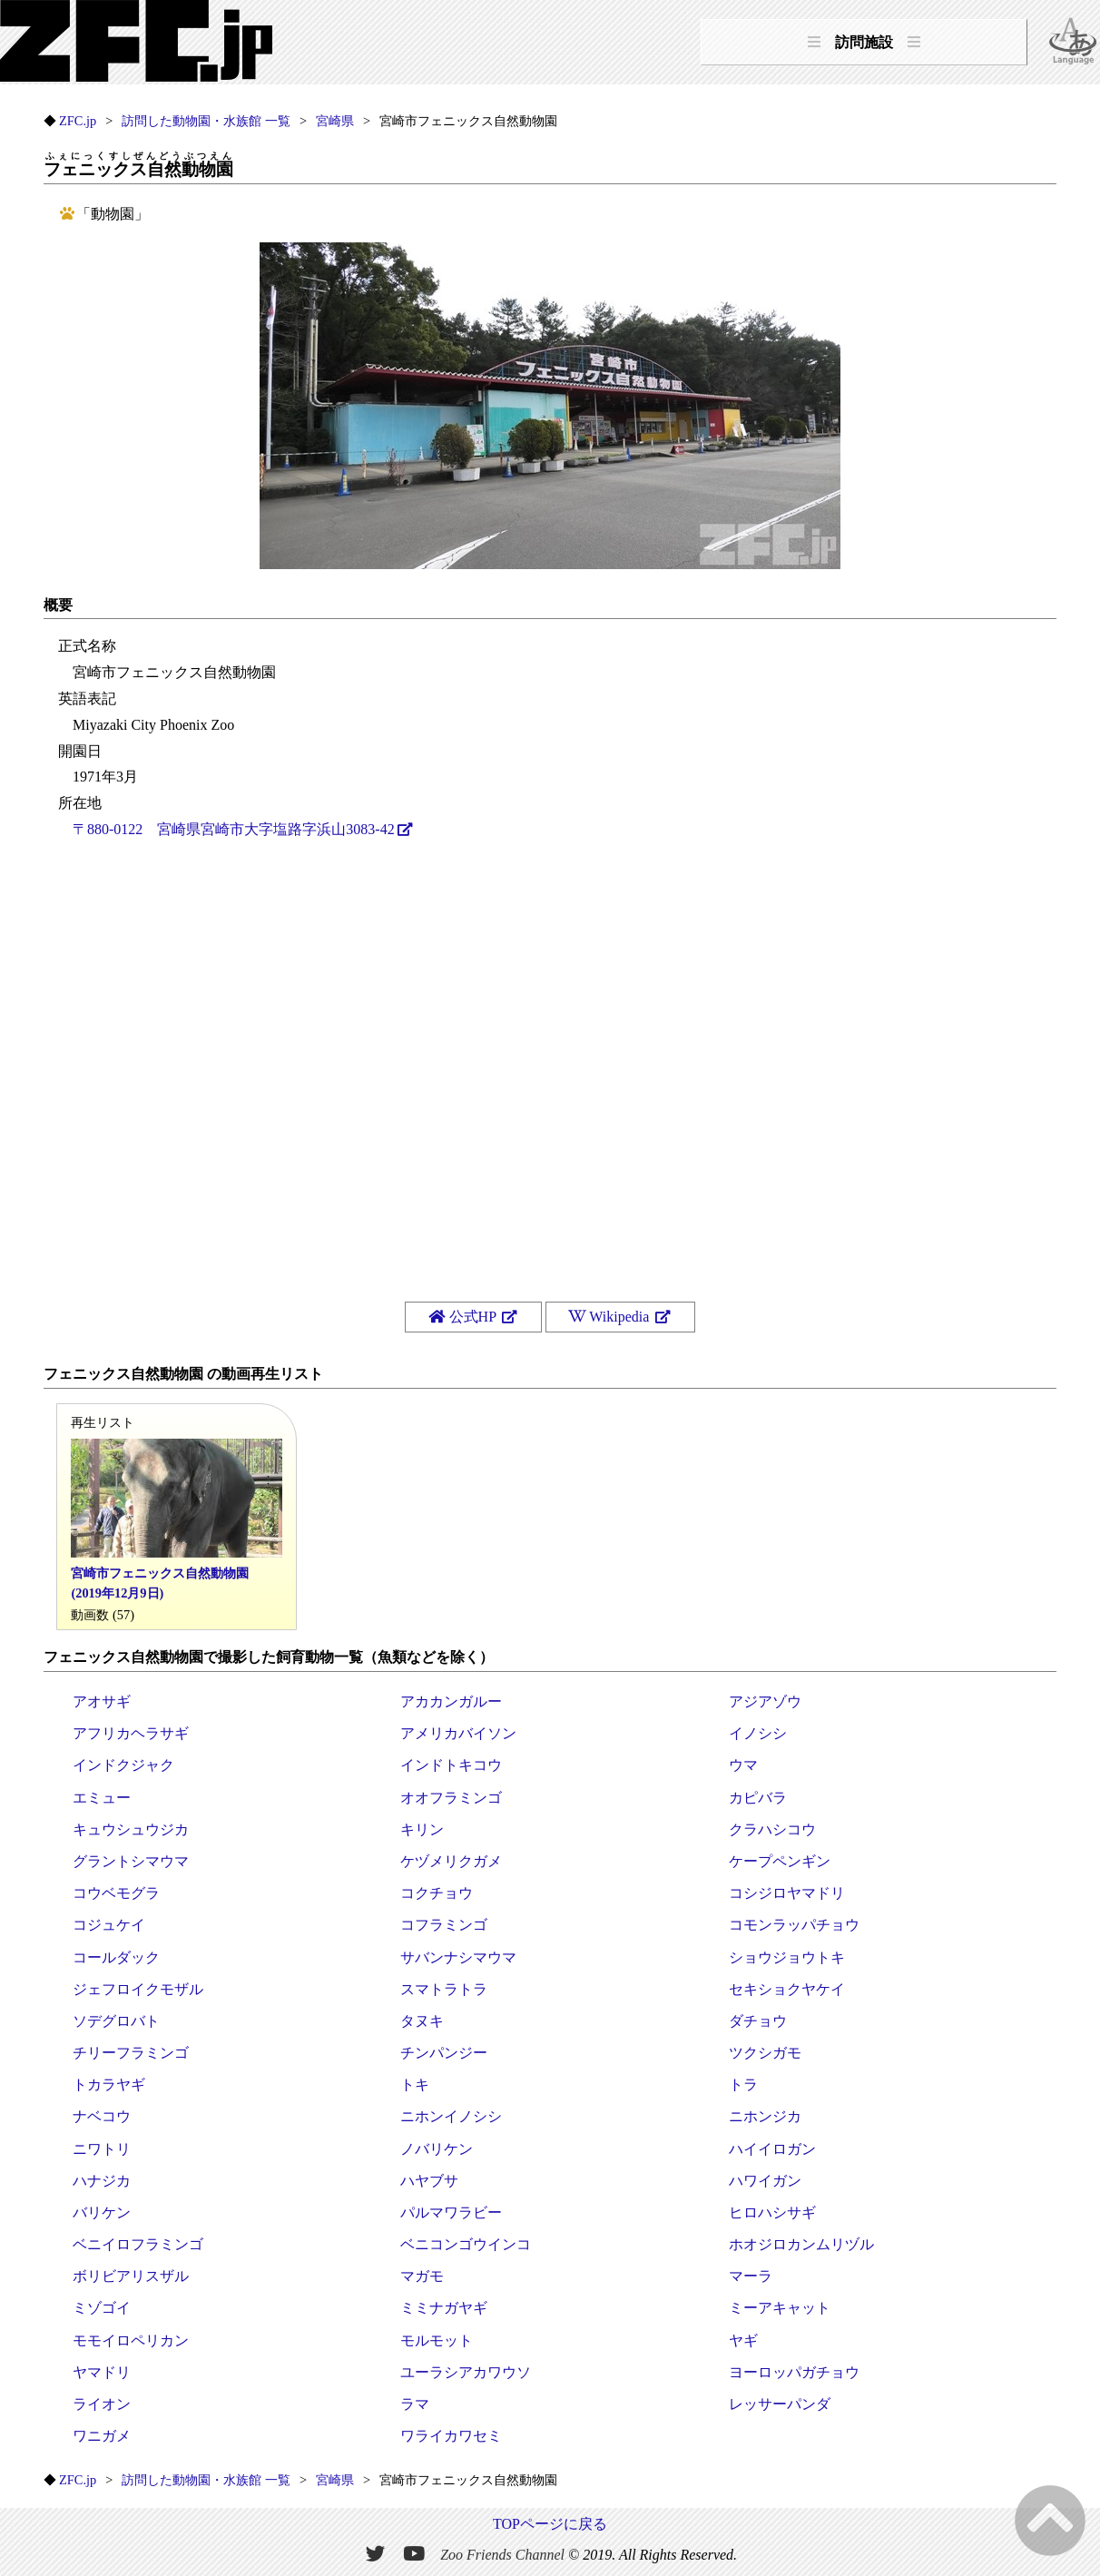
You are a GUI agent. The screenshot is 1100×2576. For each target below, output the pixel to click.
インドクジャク (123, 1765)
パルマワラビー (451, 2212)
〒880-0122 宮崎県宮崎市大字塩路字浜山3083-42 (234, 829)
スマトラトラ (443, 1989)
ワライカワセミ (451, 2435)
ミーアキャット (779, 2307)
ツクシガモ (765, 2052)
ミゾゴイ (102, 2307)
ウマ (743, 1765)
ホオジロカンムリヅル (801, 2244)
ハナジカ (102, 2180)
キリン (422, 1829)
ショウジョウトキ (787, 1957)
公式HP (463, 1316)
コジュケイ (109, 1924)
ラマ (414, 2404)
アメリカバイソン (458, 1733)
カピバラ (758, 1797)
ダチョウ (758, 2021)
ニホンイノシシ (451, 2116)
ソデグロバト (116, 2021)
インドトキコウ (451, 1765)
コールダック (116, 1957)
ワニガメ (102, 2435)
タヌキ (422, 2021)
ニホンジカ (765, 2116)
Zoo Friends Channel (502, 2553)
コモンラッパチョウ (794, 1924)
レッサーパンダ (779, 2404)
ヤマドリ (102, 2372)
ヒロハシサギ (772, 2212)
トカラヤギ (109, 2084)
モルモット (436, 2340)
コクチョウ (436, 1893)
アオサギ (102, 1701)
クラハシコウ (772, 1829)
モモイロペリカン (131, 2340)
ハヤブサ (429, 2180)
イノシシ (758, 1733)
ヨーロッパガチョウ (794, 2372)
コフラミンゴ (443, 1924)
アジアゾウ (765, 1701)
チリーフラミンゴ (131, 2052)
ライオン (102, 2404)
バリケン (102, 2212)
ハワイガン (765, 2180)
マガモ (422, 2276)
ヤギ (743, 2340)
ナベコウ (102, 2116)
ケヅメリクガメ (451, 1861)
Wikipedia (610, 1316)
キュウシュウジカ (131, 1829)
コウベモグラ (116, 1893)
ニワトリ (102, 2149)
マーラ (750, 2276)
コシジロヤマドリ (787, 1893)
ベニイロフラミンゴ (138, 2244)
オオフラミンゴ (451, 1797)
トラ (743, 2084)
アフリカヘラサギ (131, 1733)
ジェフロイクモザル (138, 1989)
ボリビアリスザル (131, 2276)
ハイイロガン (772, 2149)
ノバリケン (436, 2149)
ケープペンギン (779, 1861)
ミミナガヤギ (443, 2307)
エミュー (102, 1797)
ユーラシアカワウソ (465, 2372)
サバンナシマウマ (458, 1957)
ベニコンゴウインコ (465, 2244)
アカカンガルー (451, 1701)
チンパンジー (443, 2052)
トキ (414, 2084)
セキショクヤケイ (787, 1989)
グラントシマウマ (131, 1861)
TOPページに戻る (550, 2524)
